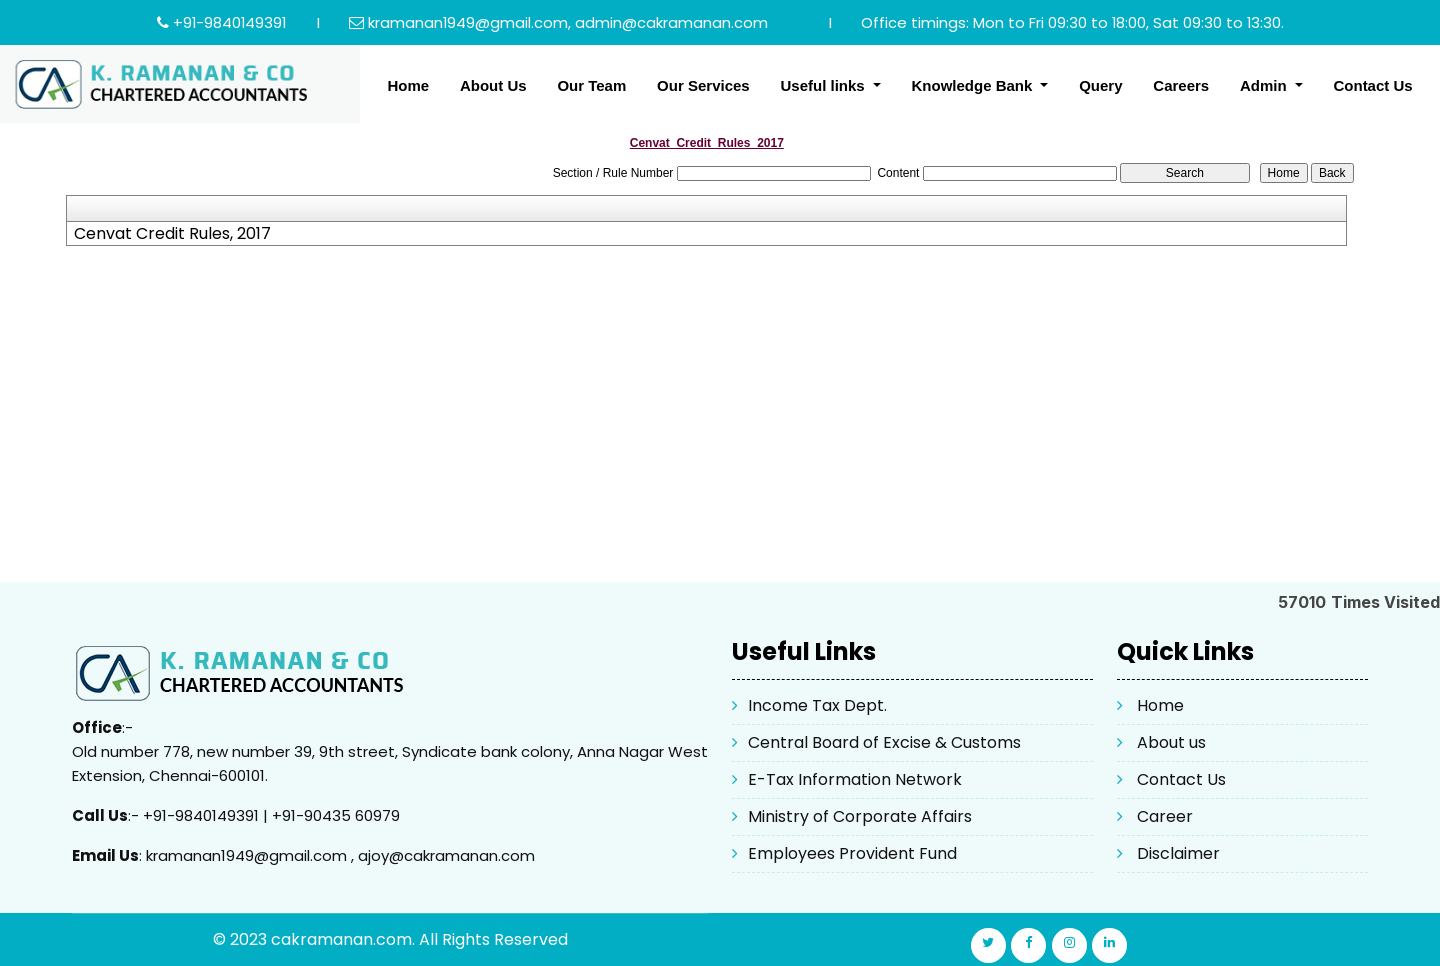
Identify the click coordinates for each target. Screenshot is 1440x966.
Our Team (591, 85)
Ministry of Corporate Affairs (860, 816)
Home (408, 85)
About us (1171, 742)
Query (1100, 85)
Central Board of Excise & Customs (884, 742)
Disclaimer (1178, 853)
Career (1165, 816)
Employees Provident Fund (852, 853)
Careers (1181, 85)
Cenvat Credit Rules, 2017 (172, 234)
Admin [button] (1265, 85)
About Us (493, 85)
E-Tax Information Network (855, 779)
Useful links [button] (824, 85)
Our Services (703, 85)
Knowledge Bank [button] (973, 85)
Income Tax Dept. (817, 705)
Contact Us (1372, 85)
